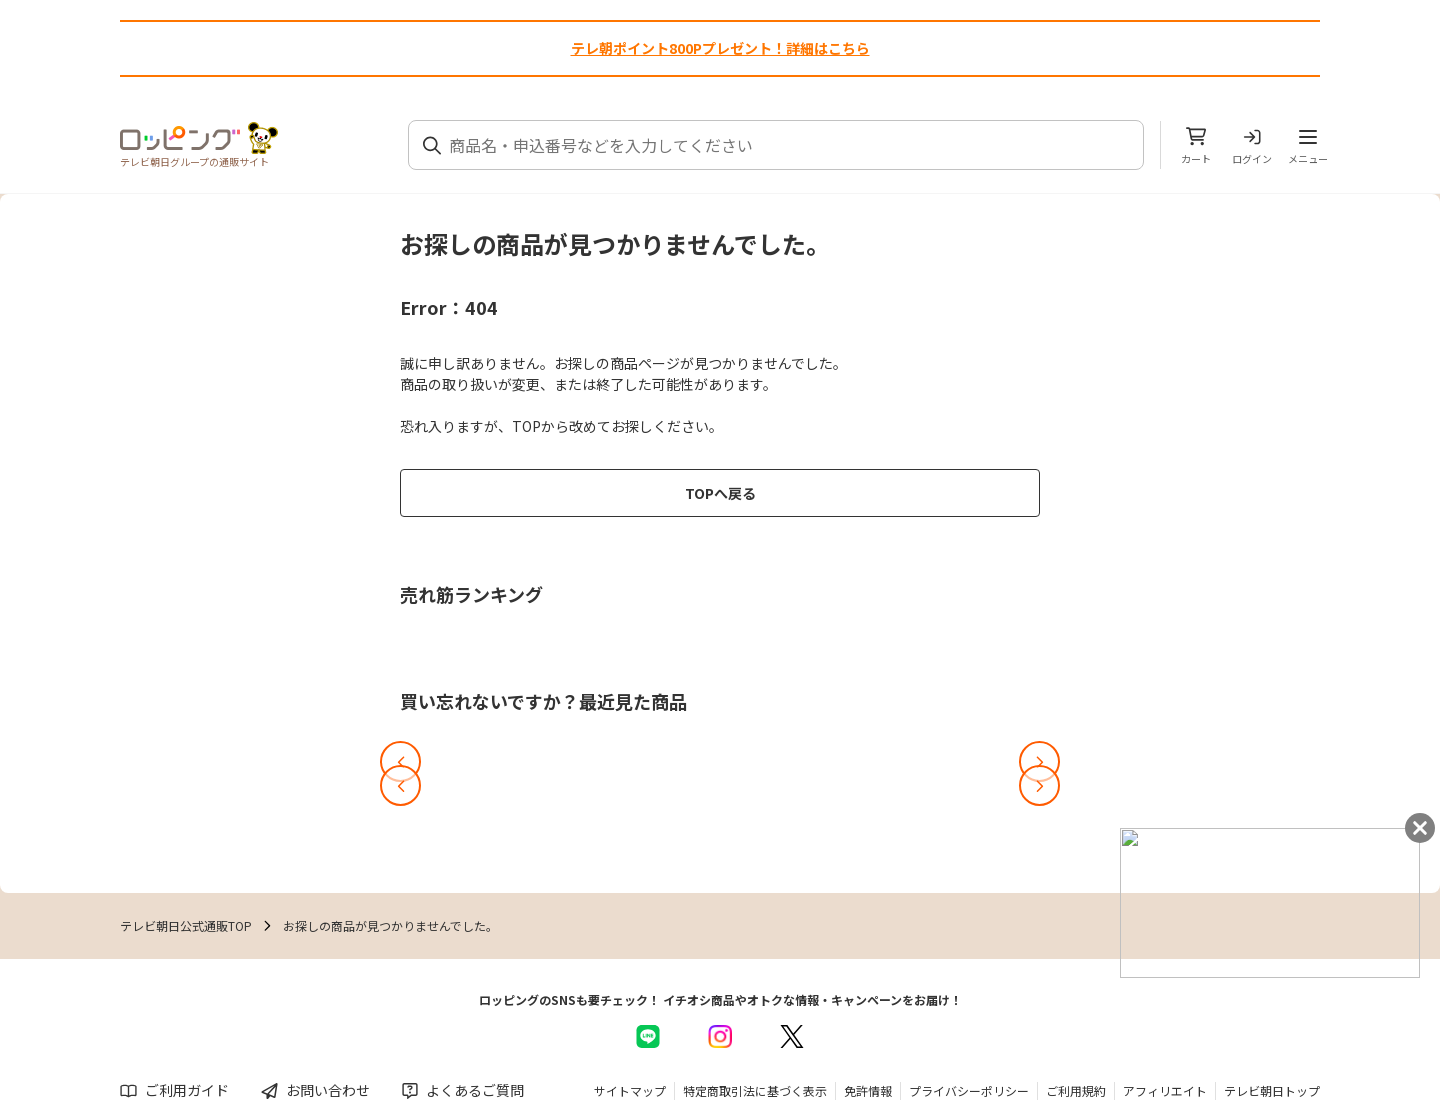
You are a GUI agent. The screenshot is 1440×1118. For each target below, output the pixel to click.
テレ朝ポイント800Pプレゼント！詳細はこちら (720, 48)
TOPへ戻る (720, 493)
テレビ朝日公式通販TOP (186, 925)
